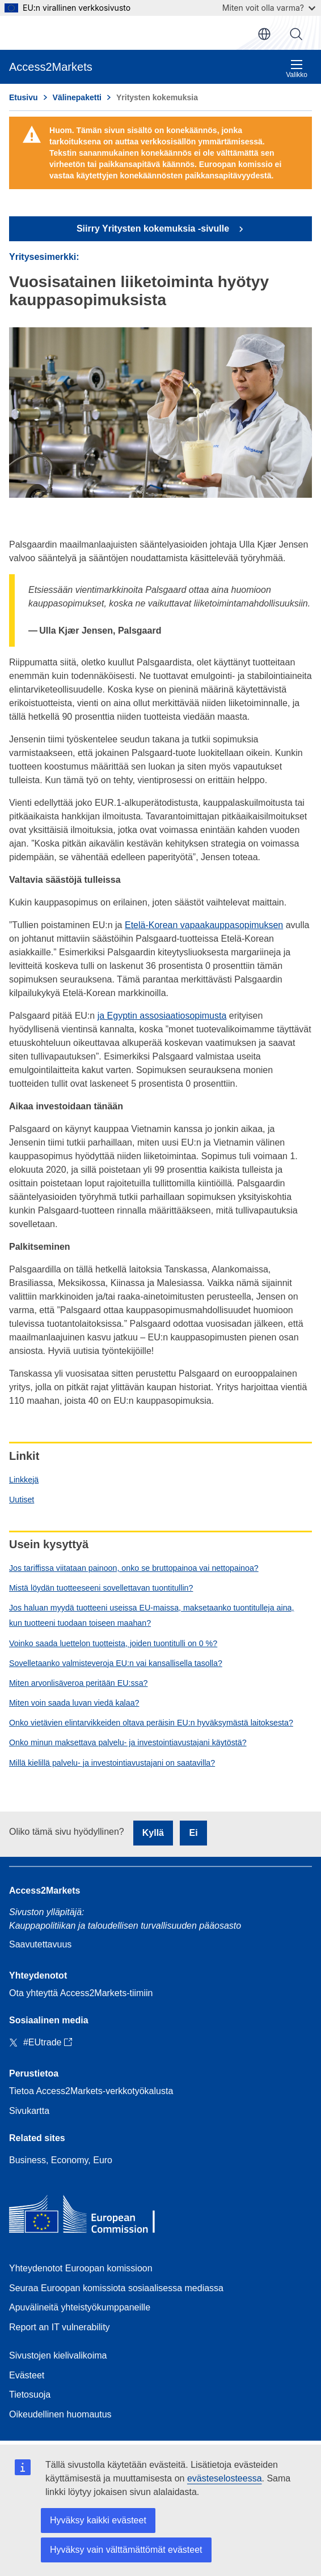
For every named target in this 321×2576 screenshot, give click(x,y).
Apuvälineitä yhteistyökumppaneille (79, 2307)
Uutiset (21, 1499)
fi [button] (264, 34)
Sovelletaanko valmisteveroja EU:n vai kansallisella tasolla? (115, 1663)
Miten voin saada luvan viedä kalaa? (74, 1702)
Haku (296, 34)
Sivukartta (29, 2111)
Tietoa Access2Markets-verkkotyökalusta (91, 2091)
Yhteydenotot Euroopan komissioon (81, 2268)
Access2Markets (44, 1890)
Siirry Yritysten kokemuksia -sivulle (154, 228)
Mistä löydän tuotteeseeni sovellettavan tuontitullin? (101, 1587)
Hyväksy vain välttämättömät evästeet (126, 2549)
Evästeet (26, 2375)
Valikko (296, 69)
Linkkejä (24, 1479)
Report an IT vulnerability (59, 2327)
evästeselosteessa (224, 2478)
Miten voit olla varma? (268, 7)
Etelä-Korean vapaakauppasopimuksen (204, 925)
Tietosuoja (29, 2394)
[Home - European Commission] (91, 2216)
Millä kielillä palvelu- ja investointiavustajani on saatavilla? (112, 1762)
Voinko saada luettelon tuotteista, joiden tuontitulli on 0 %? (113, 1643)
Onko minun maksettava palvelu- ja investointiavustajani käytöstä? (128, 1742)
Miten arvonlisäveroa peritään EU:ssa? (78, 1683)
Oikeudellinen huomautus (60, 2414)
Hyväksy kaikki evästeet (98, 2520)
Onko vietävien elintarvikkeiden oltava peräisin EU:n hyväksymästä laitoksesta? (151, 1722)
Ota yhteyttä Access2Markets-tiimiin (81, 1993)
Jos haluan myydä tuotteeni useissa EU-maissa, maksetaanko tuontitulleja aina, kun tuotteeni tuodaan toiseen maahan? (151, 1615)
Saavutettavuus (40, 1944)
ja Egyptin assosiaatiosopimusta (162, 1015)
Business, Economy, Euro (60, 2160)
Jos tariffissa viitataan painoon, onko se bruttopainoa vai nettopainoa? (134, 1568)
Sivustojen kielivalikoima (58, 2355)
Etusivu (23, 97)
